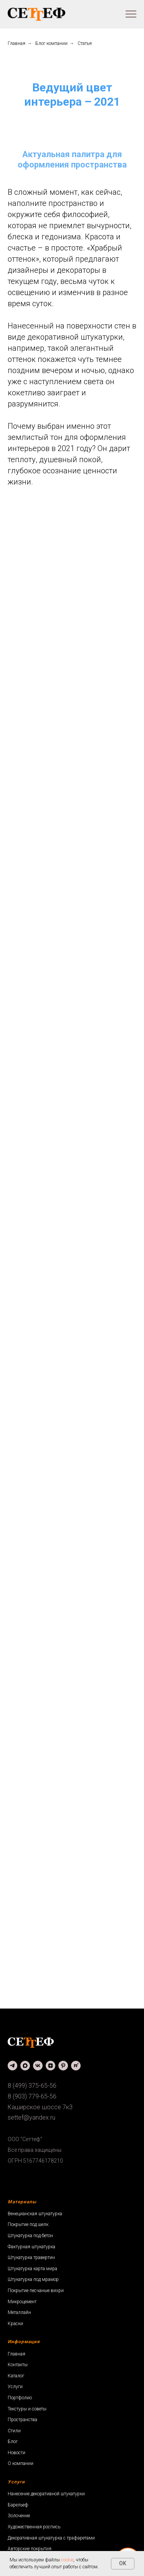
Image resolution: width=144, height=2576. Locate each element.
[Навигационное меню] (131, 14)
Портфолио (20, 2397)
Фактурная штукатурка (31, 2246)
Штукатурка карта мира (32, 2268)
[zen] (50, 2065)
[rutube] (76, 2065)
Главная (16, 43)
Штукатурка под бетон (30, 2235)
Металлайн (19, 2312)
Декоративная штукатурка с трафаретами (51, 2538)
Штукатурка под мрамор (33, 2279)
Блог (13, 2441)
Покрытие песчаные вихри (36, 2290)
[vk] (38, 2065)
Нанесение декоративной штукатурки (46, 2493)
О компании (20, 2463)
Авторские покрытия (29, 2548)
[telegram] (12, 2065)
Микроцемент (22, 2301)
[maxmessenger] (25, 2065)
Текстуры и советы (27, 2409)
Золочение (19, 2515)
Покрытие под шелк (28, 2224)
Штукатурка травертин (31, 2257)
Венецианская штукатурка (35, 2213)
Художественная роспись (34, 2527)
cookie (67, 2560)
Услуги (15, 2386)
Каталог (16, 2376)
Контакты (18, 2364)
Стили (14, 2430)
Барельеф (18, 2505)
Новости (16, 2452)
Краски (15, 2323)
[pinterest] (63, 2065)
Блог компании (51, 43)
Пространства (22, 2419)
